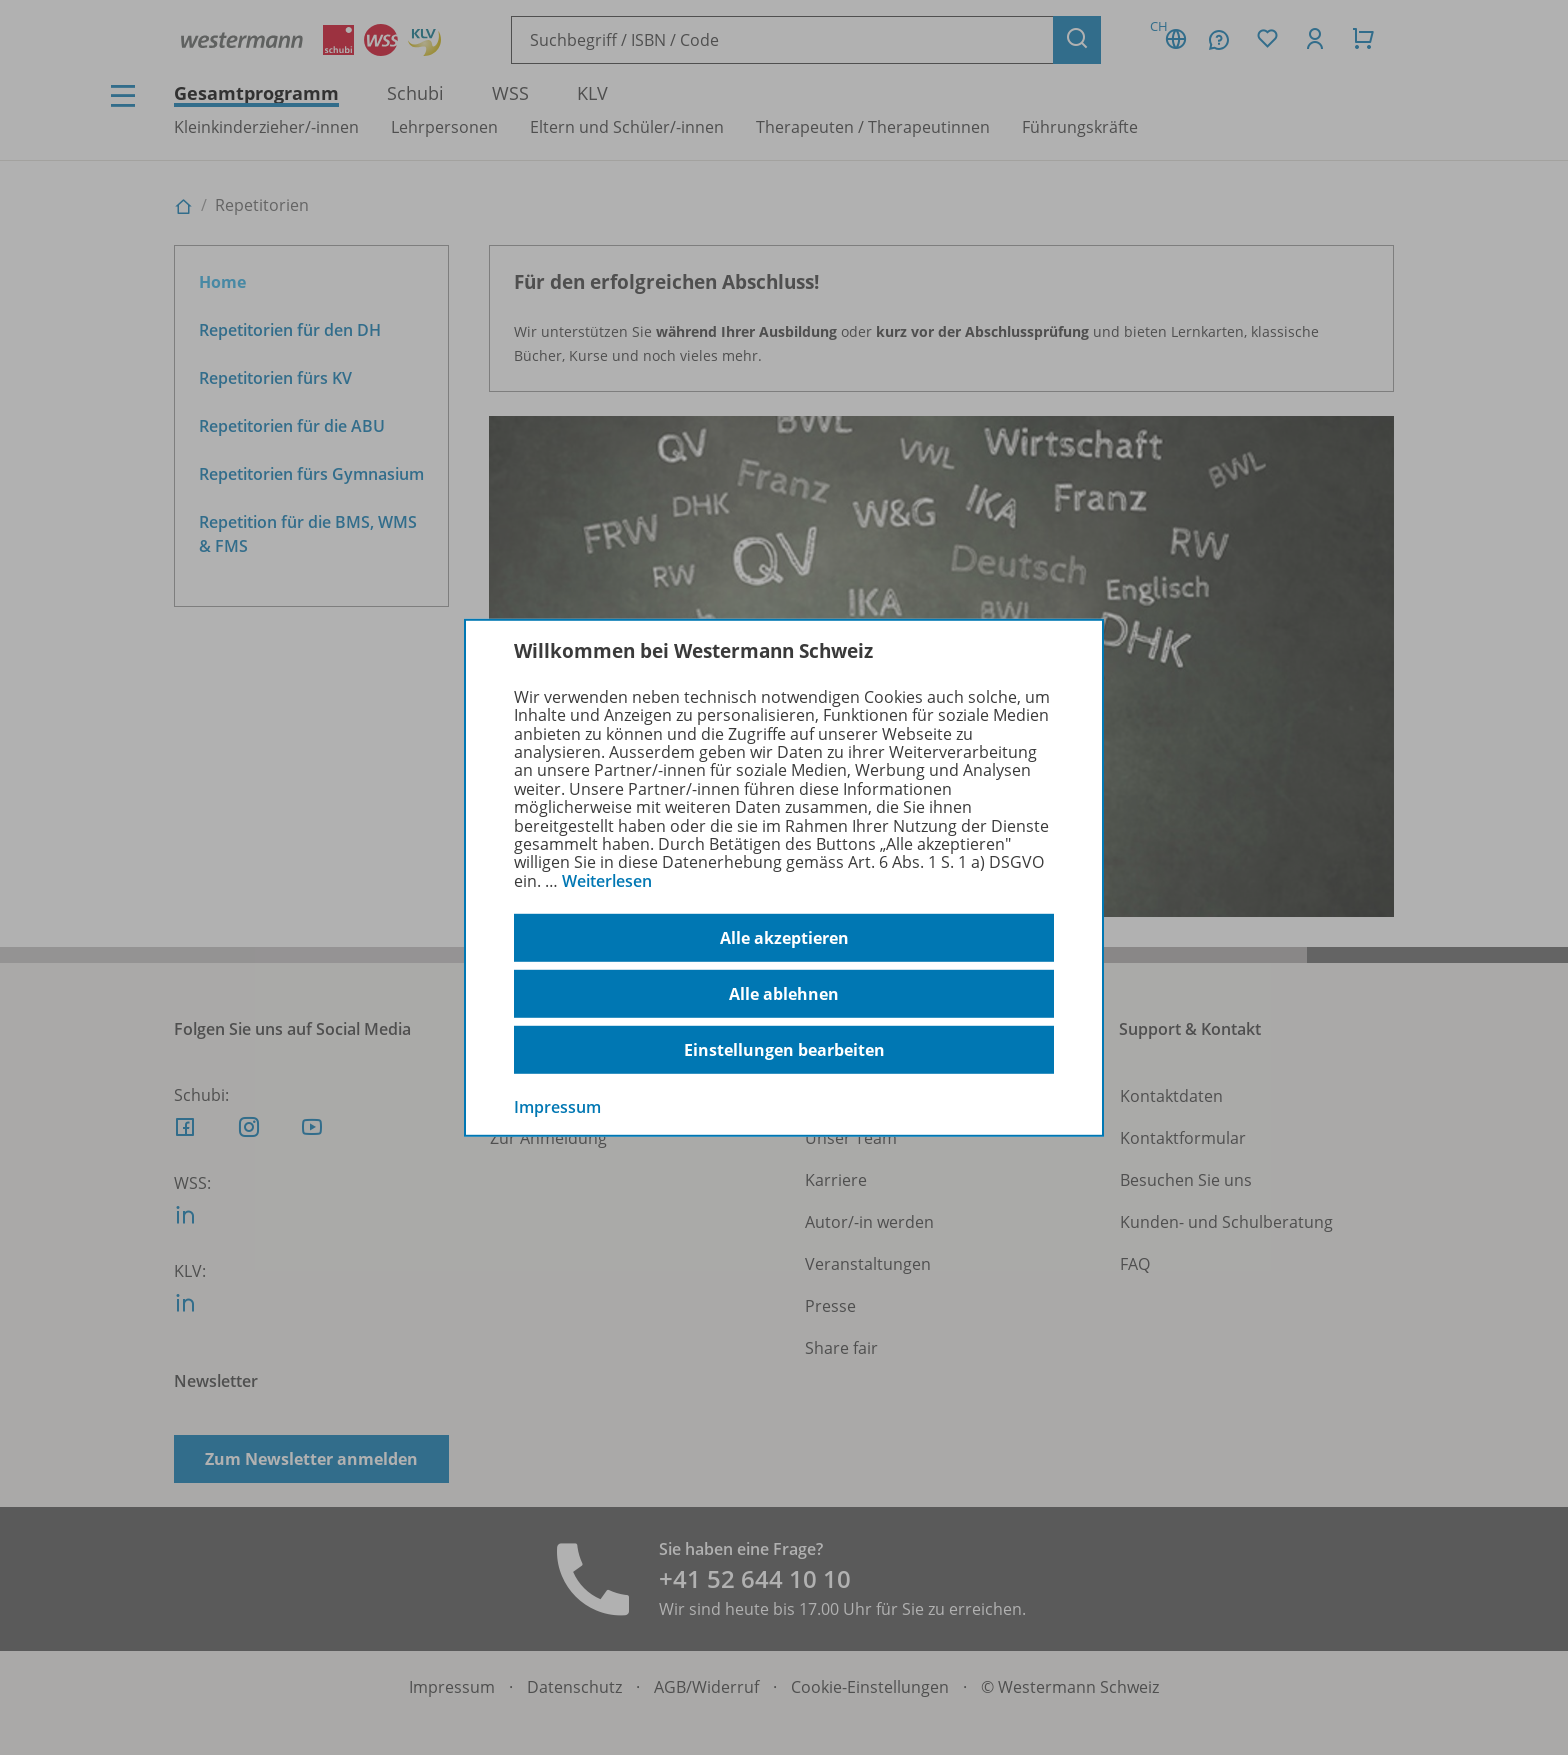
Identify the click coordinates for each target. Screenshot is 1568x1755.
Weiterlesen (607, 881)
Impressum (557, 1107)
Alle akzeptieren (784, 938)
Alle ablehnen (784, 994)
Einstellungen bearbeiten (784, 1050)
